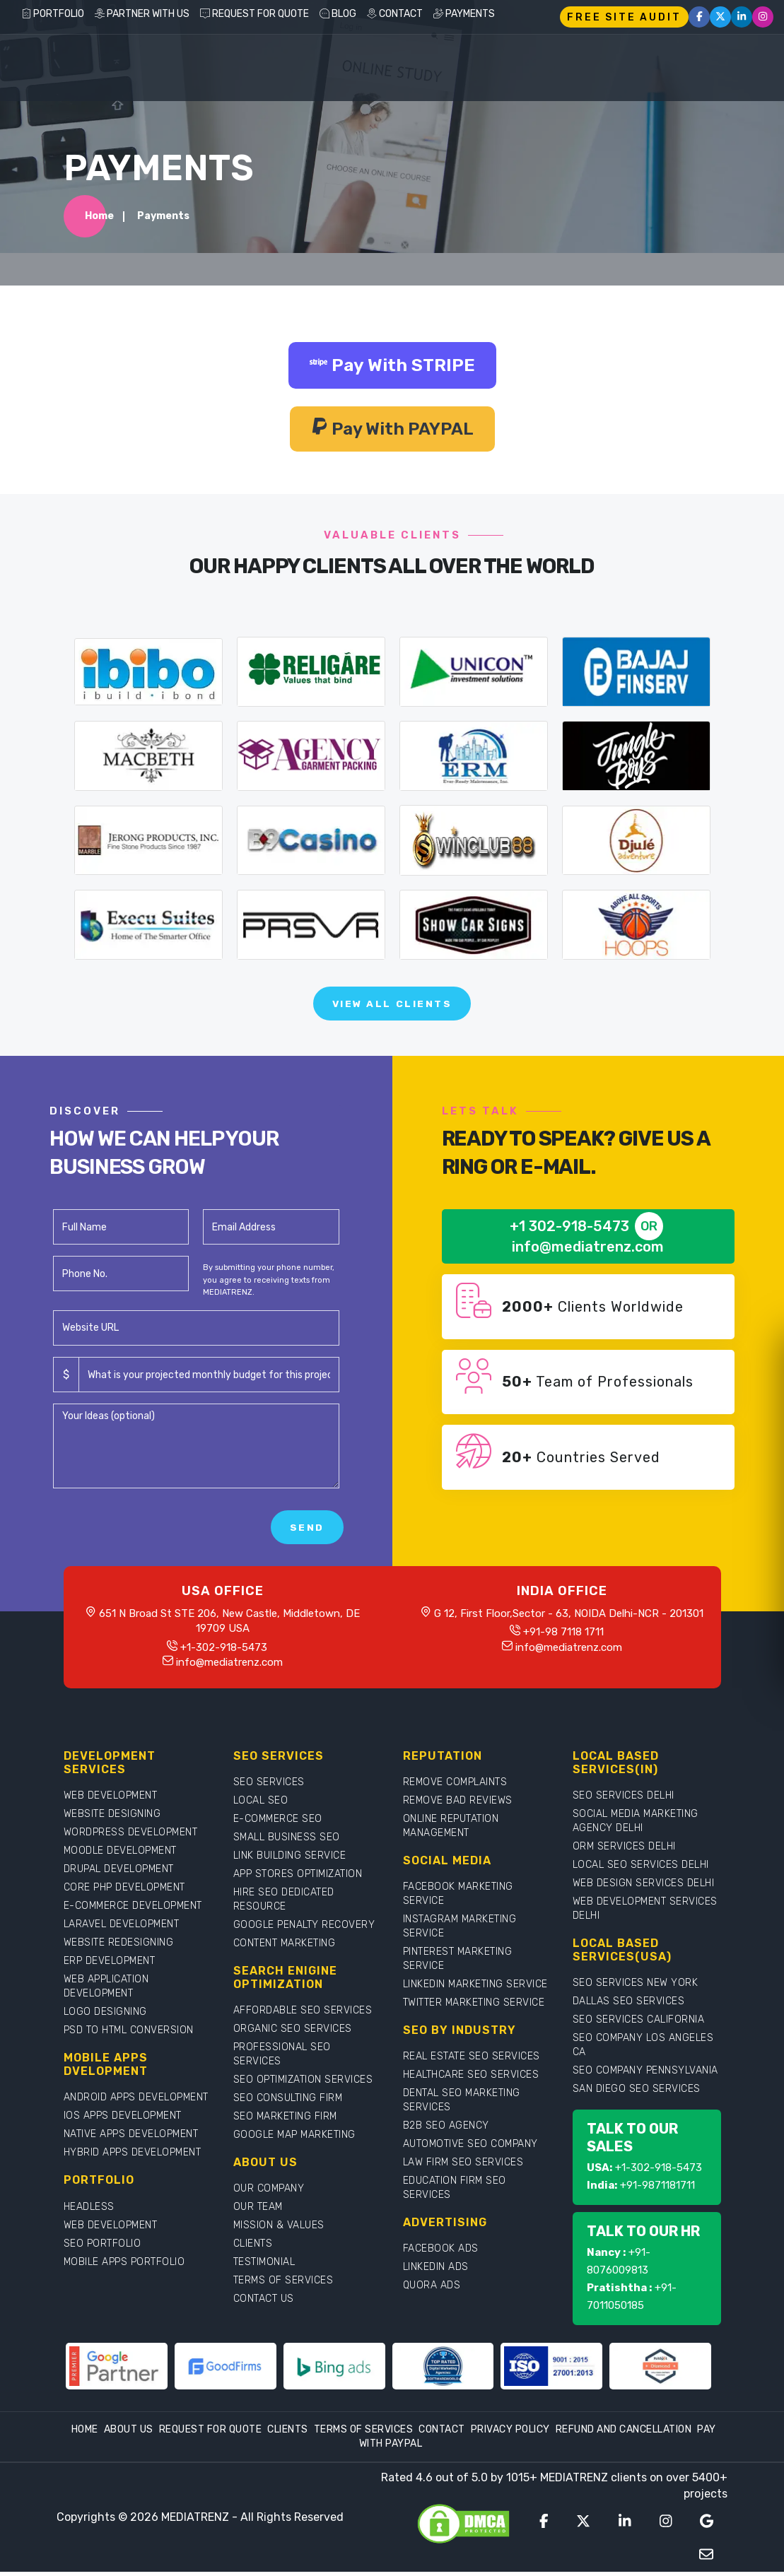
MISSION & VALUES (278, 2229)
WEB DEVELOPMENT (111, 1800)
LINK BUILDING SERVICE (289, 1860)
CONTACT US (263, 2303)
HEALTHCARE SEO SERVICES (471, 2079)
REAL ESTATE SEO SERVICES (471, 2060)
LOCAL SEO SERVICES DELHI (641, 1869)
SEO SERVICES (269, 1786)
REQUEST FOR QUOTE (254, 14)
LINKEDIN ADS (436, 2271)
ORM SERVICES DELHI (624, 1851)
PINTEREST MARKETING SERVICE (458, 1963)
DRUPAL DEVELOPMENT (119, 1873)
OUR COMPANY (269, 2193)
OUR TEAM (258, 2211)
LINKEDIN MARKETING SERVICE (475, 1988)
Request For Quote (210, 2434)
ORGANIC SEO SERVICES (292, 2033)
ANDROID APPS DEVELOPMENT (136, 2101)
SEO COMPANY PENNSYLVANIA (645, 2075)
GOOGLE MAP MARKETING (294, 2139)
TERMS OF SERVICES (283, 2284)
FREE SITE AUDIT (624, 17)
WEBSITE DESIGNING (112, 1818)
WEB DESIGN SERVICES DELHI (644, 1887)
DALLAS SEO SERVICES (629, 2005)
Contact (442, 2434)
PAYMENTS (464, 14)
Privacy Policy (510, 2434)
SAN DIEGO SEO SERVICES (637, 2093)
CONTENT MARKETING (284, 1947)
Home (99, 217)
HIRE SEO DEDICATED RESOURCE (283, 1903)
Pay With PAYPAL (392, 430)
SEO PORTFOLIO (102, 2247)
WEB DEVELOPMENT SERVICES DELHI (645, 1913)
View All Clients (392, 1007)
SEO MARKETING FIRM (285, 2121)
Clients (287, 2434)
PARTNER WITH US (142, 14)
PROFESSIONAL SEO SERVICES (282, 2058)
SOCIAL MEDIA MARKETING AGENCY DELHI (635, 1825)
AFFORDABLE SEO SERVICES (303, 2015)
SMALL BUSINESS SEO (286, 1841)
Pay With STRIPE (392, 366)
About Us (128, 2434)
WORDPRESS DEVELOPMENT (131, 1836)
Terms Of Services (364, 2434)
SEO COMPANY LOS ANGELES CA (643, 2049)
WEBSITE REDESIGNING (119, 1947)
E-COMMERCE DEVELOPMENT (133, 1910)
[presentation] (160, 1531)
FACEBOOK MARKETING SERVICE (458, 1898)
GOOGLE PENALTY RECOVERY (304, 1929)
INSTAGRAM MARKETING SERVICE (460, 1930)
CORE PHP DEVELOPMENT (124, 1892)
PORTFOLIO (52, 14)
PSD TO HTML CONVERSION (129, 2034)
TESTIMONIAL (264, 2266)
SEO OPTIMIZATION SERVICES (303, 2084)
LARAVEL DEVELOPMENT (122, 1928)
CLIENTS (253, 2248)
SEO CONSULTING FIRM (288, 2102)
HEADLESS (89, 2210)
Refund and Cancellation (624, 2434)
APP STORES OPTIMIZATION (298, 1878)
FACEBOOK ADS (441, 2253)
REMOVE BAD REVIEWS (458, 1805)
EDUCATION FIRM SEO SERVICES (454, 2192)
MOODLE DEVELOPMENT (120, 1855)
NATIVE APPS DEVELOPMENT (131, 2138)
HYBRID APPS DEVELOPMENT (132, 2157)
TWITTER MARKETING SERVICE (474, 2007)
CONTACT (395, 14)
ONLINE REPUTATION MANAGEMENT (451, 1830)
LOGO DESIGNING (105, 2016)
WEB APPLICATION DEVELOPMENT (106, 1990)
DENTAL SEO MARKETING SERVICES (461, 2104)
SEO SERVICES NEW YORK (635, 1987)
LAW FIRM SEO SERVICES (463, 2166)
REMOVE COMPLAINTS (455, 1786)
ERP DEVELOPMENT (110, 1965)
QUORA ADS (432, 2289)
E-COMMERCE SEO (277, 1823)
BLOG (338, 14)
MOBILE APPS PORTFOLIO (124, 2265)
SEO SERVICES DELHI (623, 1800)
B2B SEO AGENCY (446, 2130)
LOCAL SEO (260, 1805)
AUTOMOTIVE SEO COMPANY (470, 2148)
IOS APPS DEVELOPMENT (123, 2120)
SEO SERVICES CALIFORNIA (639, 2024)
